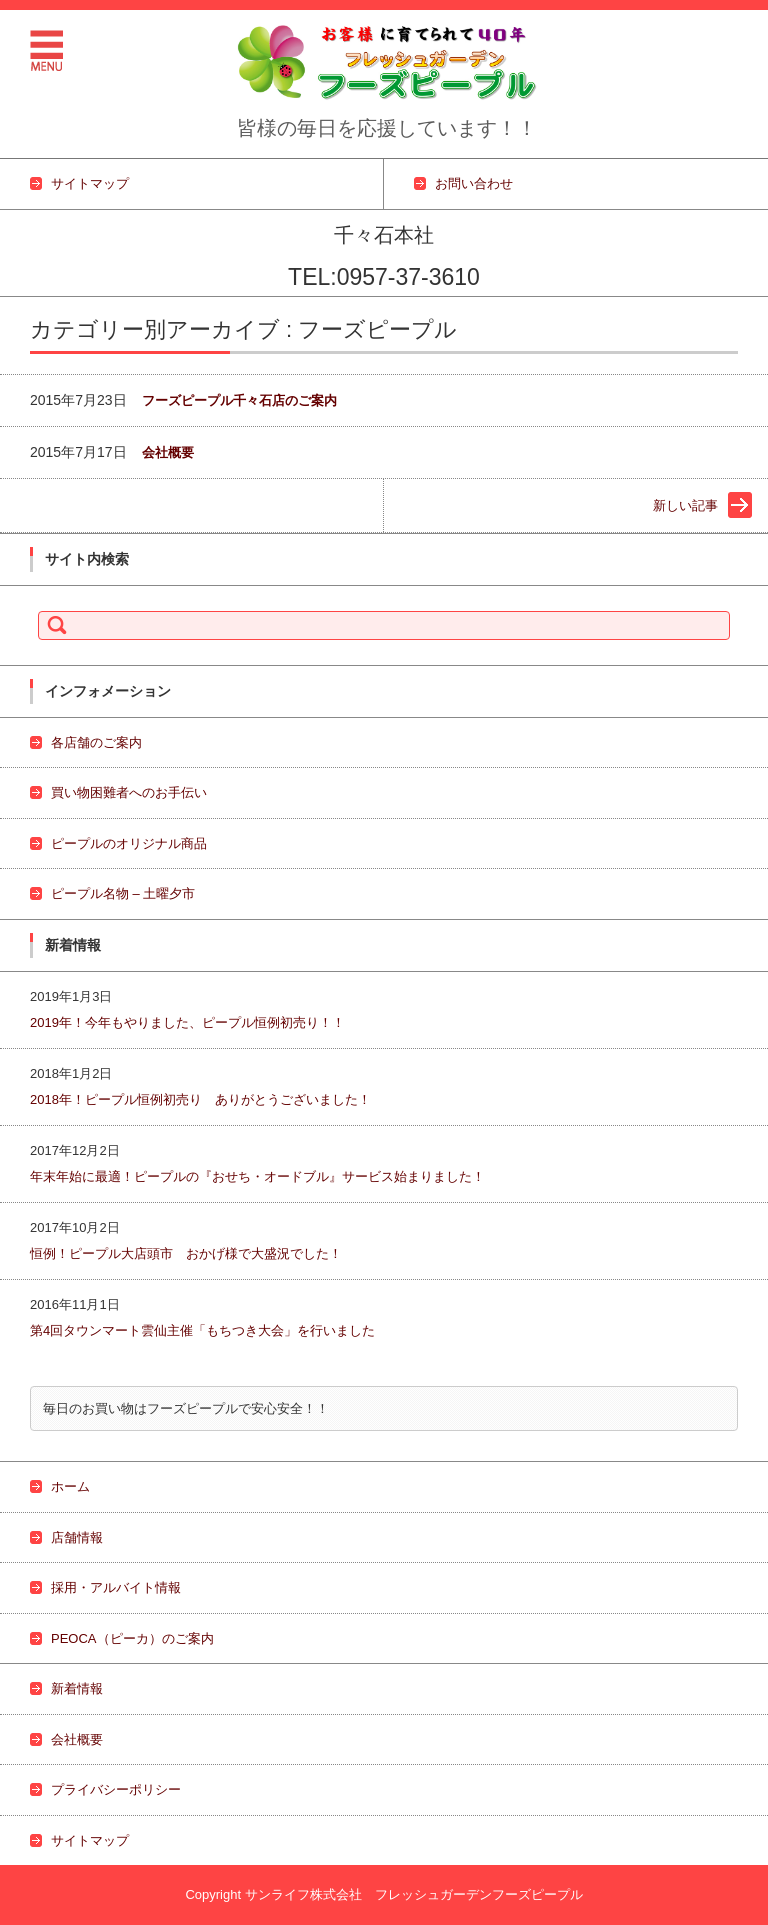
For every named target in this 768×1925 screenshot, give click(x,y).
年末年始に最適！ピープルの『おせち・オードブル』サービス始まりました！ (257, 1176)
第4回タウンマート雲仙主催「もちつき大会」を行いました (202, 1330)
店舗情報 (77, 1537)
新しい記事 (685, 505)
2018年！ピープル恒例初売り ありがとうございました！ (207, 1099)
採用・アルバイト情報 (116, 1587)
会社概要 (168, 452)
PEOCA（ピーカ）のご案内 (132, 1638)
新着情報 (77, 1688)
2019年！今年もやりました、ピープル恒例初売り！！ (187, 1022)
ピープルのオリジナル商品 (129, 843)
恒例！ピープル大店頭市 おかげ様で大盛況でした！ (192, 1253)
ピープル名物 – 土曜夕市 (123, 893)
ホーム (70, 1486)
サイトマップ (90, 1840)
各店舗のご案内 (96, 742)
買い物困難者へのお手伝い (129, 792)
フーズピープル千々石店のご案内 (239, 400)
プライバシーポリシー (116, 1789)
